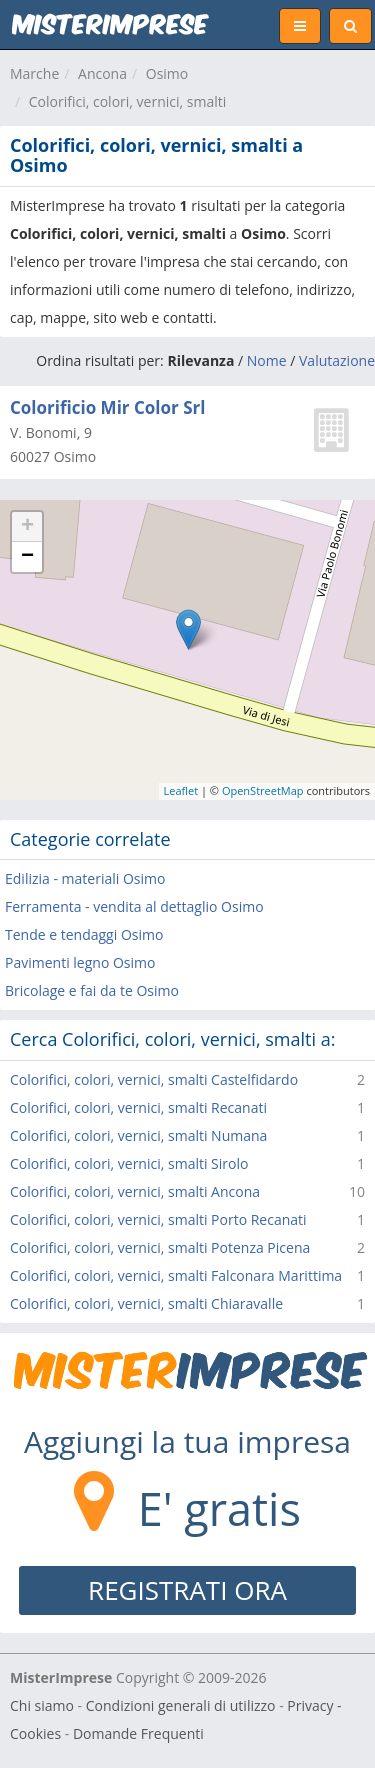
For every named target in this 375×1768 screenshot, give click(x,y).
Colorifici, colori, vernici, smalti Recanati (138, 1107)
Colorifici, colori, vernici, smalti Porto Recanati (158, 1219)
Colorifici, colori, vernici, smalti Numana (138, 1135)
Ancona (102, 73)
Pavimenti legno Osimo (80, 962)
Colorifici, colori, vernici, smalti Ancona (135, 1191)
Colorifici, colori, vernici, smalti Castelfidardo (154, 1079)
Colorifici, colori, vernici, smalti (127, 101)
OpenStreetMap (263, 790)
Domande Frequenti (138, 1733)
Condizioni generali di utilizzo (181, 1705)
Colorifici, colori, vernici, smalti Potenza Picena (160, 1247)
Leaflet (181, 790)
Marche (34, 73)
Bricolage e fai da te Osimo (92, 990)
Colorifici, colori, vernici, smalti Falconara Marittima (176, 1275)
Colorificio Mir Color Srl (107, 407)
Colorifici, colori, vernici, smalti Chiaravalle (146, 1303)
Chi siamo (42, 1705)
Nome (267, 360)
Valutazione (337, 360)
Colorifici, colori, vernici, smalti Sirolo (129, 1163)
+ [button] (27, 527)
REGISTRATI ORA (187, 1590)
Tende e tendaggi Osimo (84, 934)
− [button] (27, 557)
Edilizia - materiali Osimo (85, 878)
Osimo (167, 73)
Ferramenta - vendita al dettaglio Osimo (134, 906)
